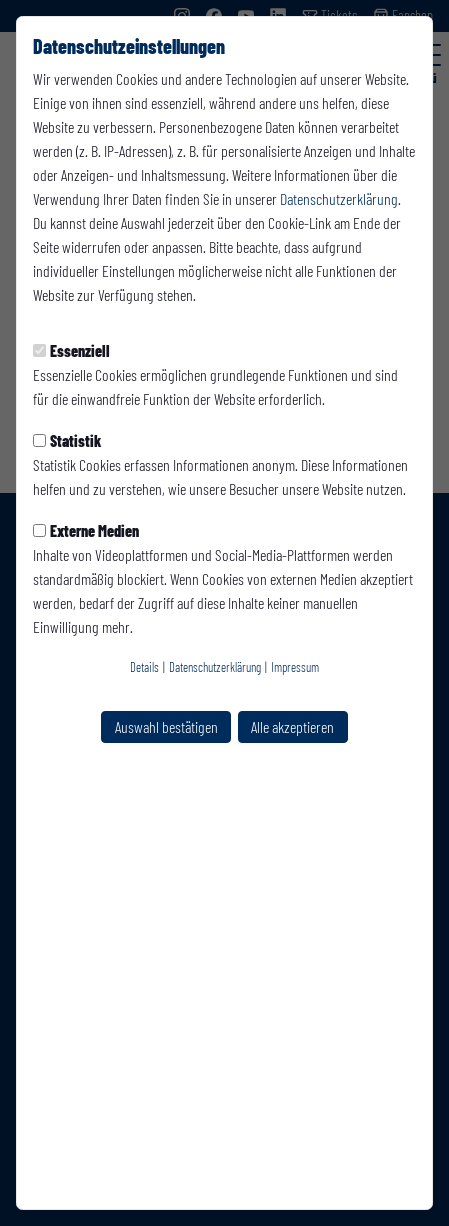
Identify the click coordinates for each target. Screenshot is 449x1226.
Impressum (295, 667)
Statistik (67, 440)
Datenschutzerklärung (339, 198)
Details (144, 667)
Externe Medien (86, 530)
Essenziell (71, 350)
